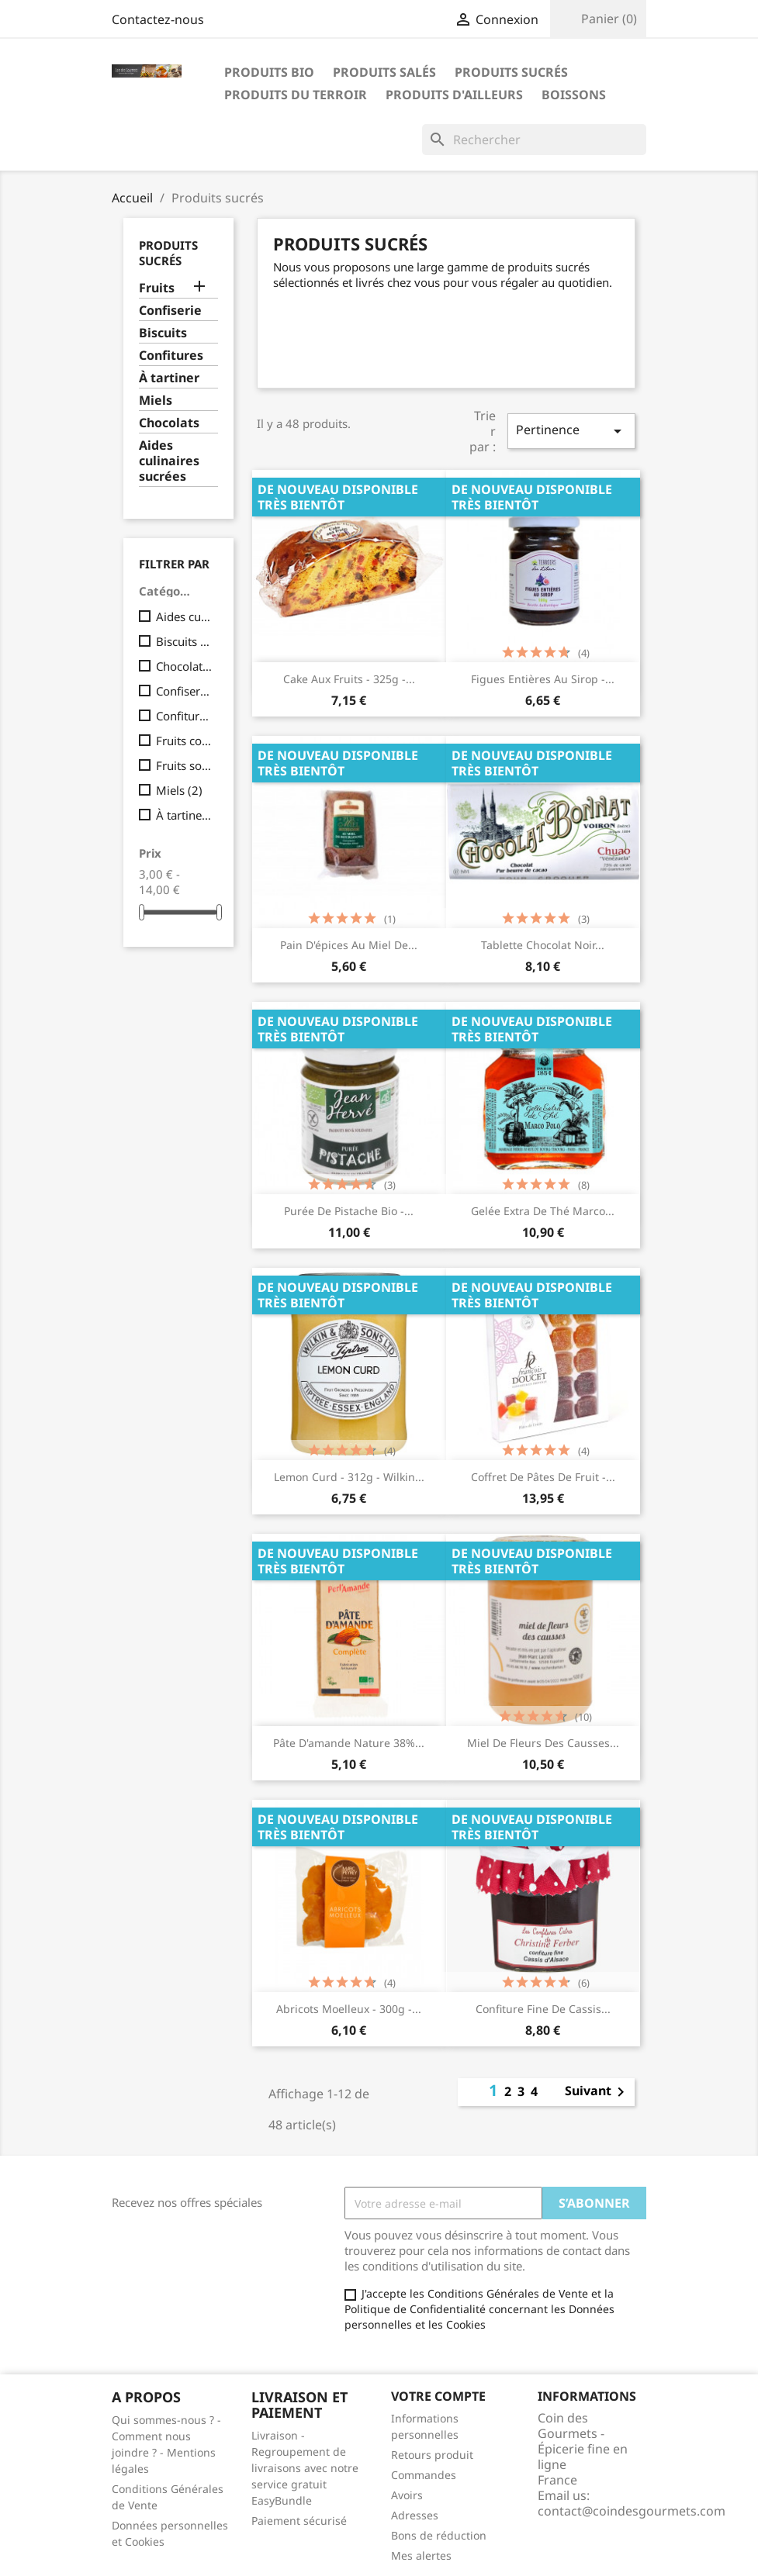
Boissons (574, 94)
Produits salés (384, 72)
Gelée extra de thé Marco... (542, 1210)
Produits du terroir (295, 94)
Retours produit (432, 2454)
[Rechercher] (534, 139)
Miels (155, 400)
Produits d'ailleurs (454, 94)
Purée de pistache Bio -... (349, 1210)
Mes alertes (421, 2555)
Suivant (597, 2092)
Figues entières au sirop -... (542, 679)
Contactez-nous (158, 19)
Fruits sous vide (184, 765)
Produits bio (269, 72)
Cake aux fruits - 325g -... (349, 679)
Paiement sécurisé (299, 2520)
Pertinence (571, 430)
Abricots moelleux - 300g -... (348, 2008)
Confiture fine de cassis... (543, 2008)
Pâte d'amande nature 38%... (348, 1742)
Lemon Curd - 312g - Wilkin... (349, 1476)
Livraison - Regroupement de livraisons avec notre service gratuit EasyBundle (304, 2468)
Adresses (414, 2515)
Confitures (171, 355)
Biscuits (163, 333)
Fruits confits (184, 740)
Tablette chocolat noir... (542, 945)
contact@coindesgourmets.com (631, 2510)
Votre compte (438, 2396)
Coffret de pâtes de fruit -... (543, 1476)
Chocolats (169, 423)
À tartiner (169, 378)
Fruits (157, 288)
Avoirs (407, 2495)
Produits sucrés (511, 72)
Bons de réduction (438, 2535)
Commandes (423, 2474)
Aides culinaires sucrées (169, 461)
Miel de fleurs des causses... (543, 1742)
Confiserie (170, 310)
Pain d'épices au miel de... (348, 945)
